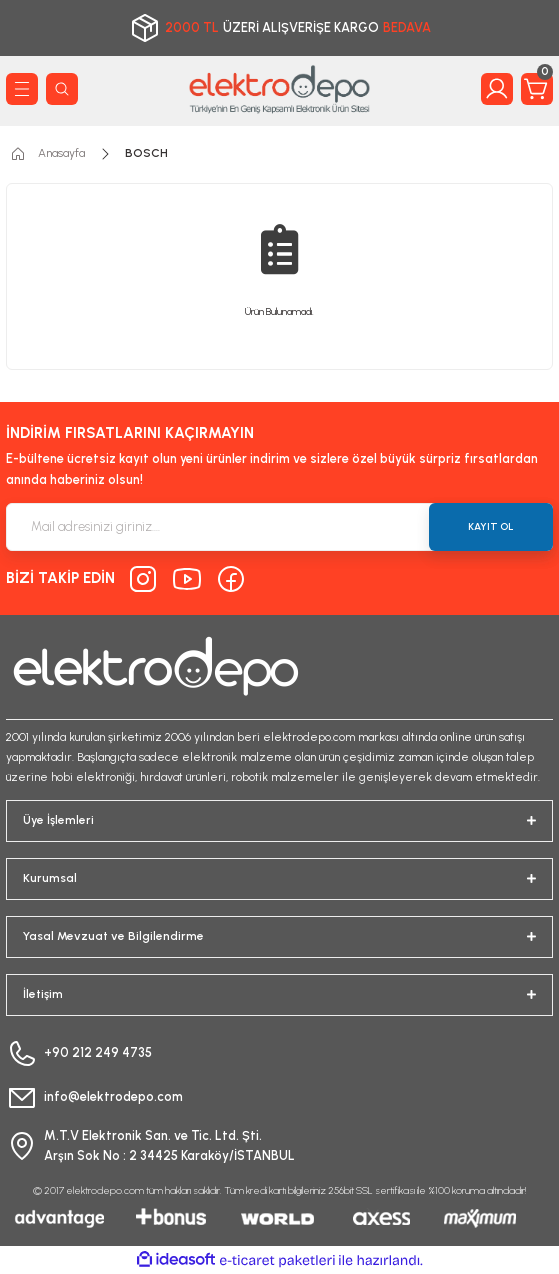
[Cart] (537, 89)
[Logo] (280, 89)
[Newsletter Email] (279, 527)
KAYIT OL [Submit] (491, 526)
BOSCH (146, 153)
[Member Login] (497, 89)
